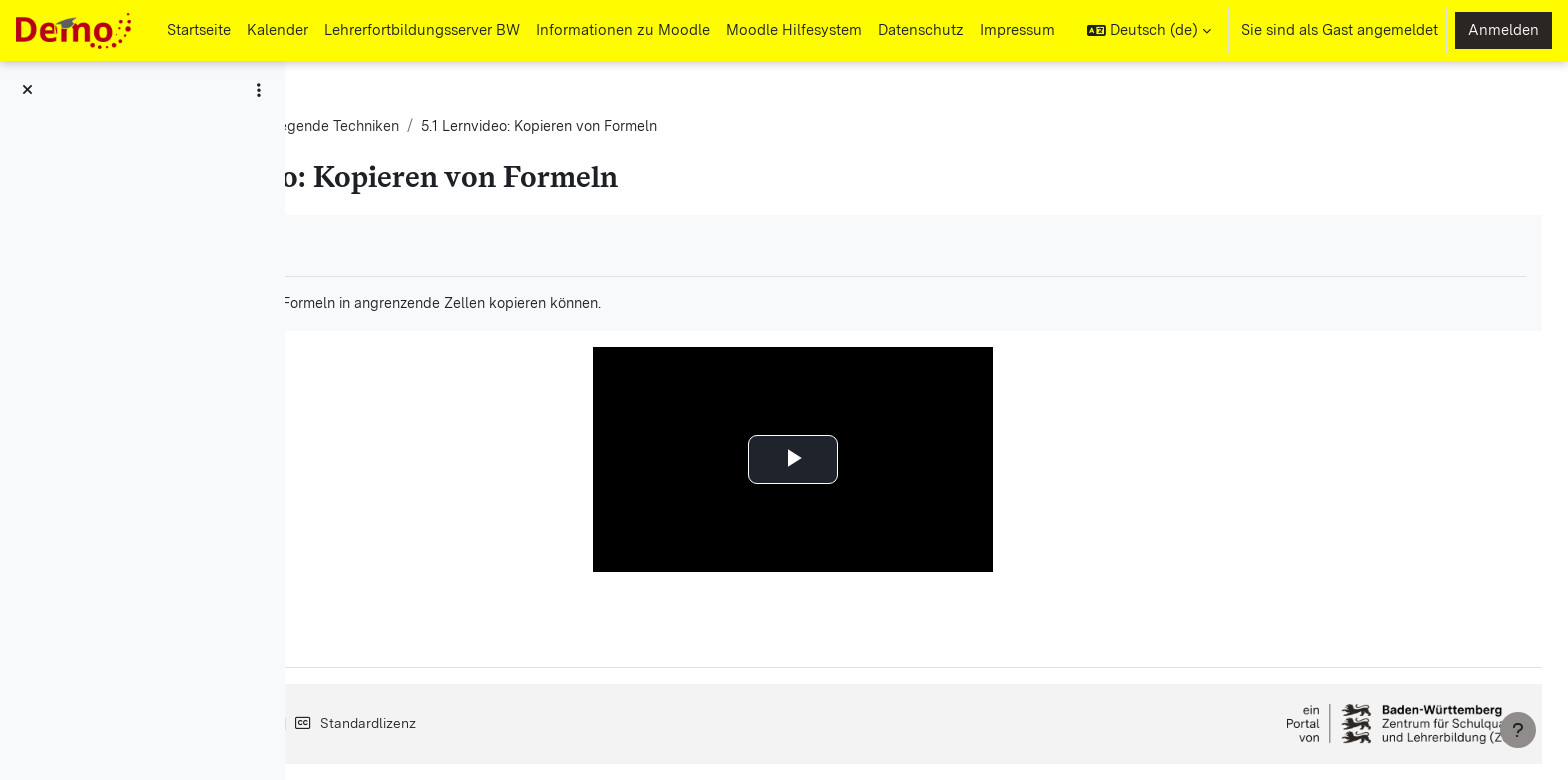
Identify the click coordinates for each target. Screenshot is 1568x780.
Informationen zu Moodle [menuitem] (623, 30)
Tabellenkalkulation (403, 127)
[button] (1149, 30)
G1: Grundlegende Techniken (590, 127)
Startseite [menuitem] (199, 30)
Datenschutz (510, 723)
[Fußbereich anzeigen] (1518, 730)
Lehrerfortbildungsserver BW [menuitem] (422, 30)
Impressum (388, 723)
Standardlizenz (648, 723)
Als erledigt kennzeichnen (428, 246)
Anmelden (1503, 30)
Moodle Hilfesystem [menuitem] (794, 30)
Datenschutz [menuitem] (921, 30)
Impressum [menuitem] (1017, 30)
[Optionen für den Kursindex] (259, 90)
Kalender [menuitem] (277, 30)
